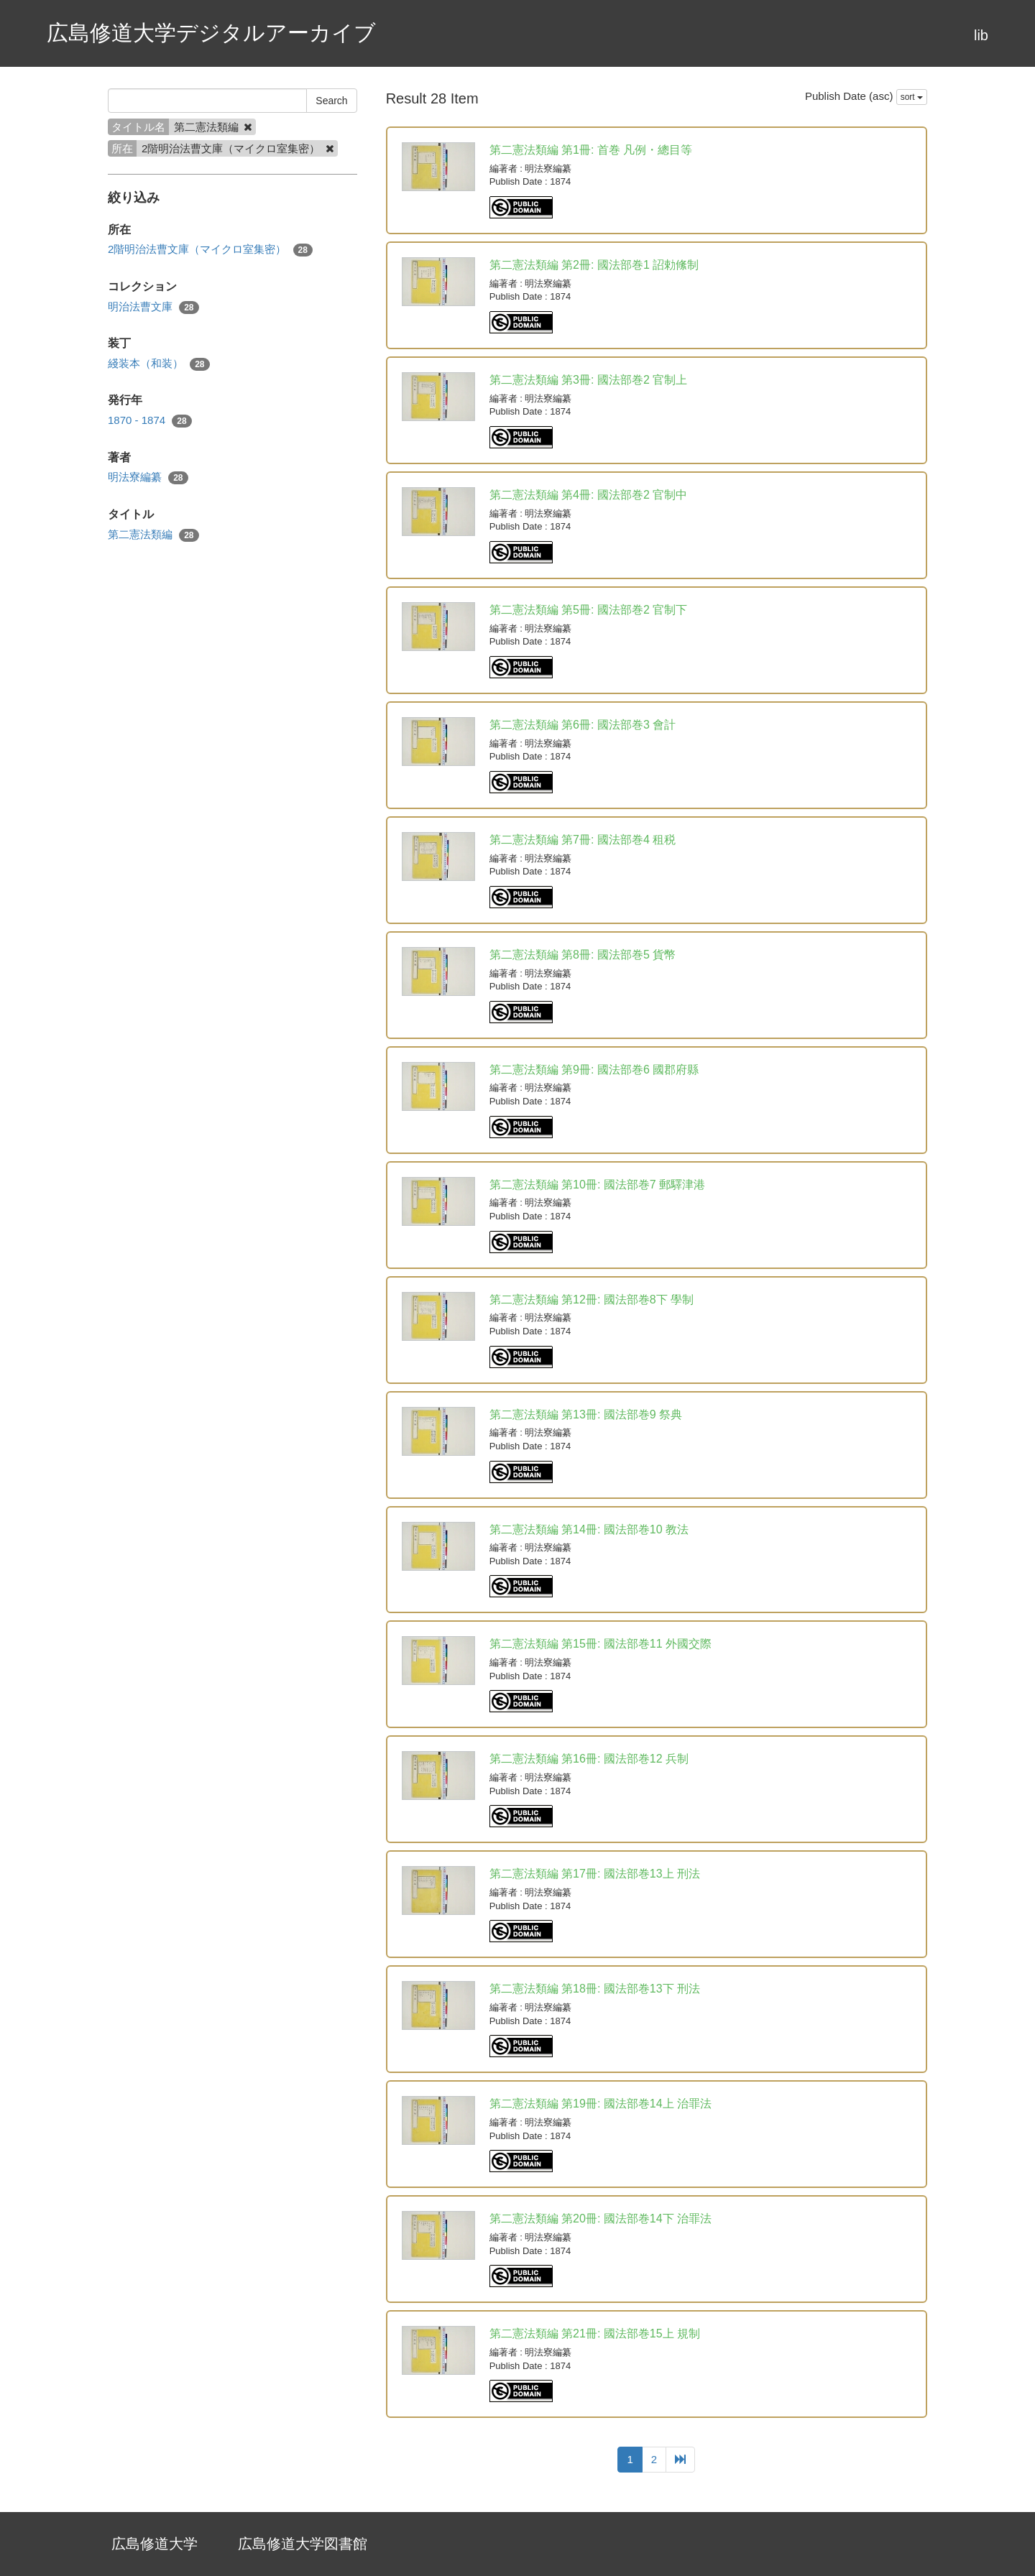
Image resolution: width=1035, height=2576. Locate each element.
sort (912, 97)
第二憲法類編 (153, 535)
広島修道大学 (154, 2544)
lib (981, 35)
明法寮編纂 (148, 477)
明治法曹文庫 (153, 307)
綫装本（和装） (159, 364)
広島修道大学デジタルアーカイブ (211, 33)
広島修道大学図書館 (302, 2544)
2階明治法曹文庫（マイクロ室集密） (210, 250)
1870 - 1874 (150, 421)
